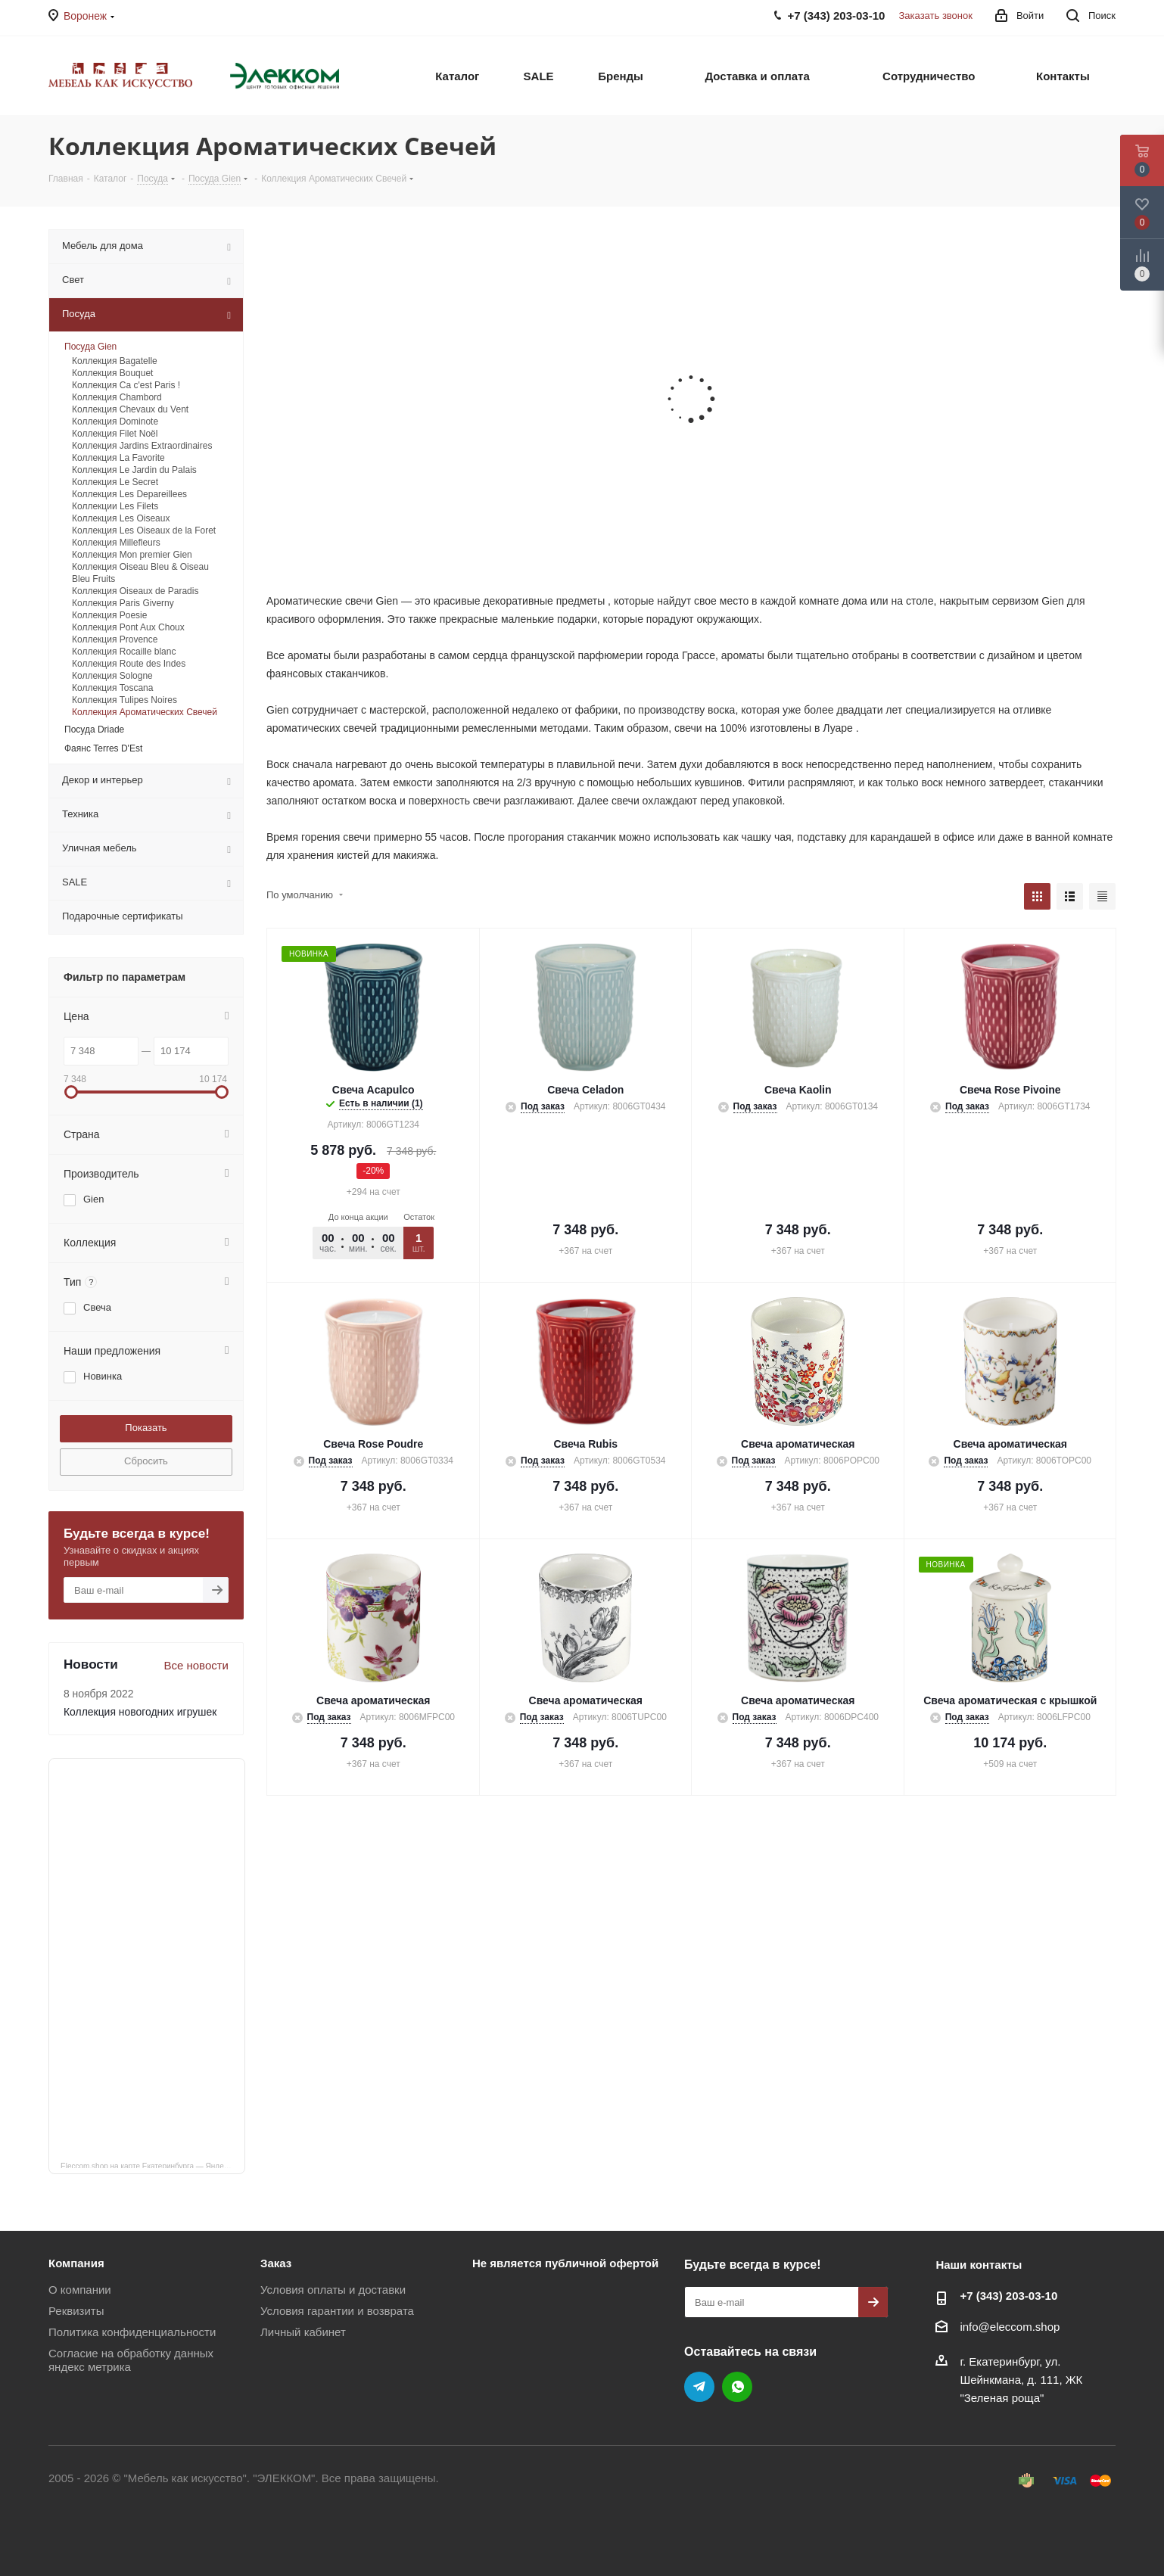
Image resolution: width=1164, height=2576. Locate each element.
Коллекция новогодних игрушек (140, 1712)
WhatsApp (737, 2387)
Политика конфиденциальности (132, 2332)
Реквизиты (76, 2310)
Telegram (699, 2387)
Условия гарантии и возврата (337, 2310)
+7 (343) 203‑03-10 (1008, 2295)
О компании (79, 2289)
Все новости (196, 1665)
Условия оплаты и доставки (333, 2289)
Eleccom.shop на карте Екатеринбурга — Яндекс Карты (153, 2165)
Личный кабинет (303, 2332)
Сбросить (146, 1461)
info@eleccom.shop (1010, 2326)
